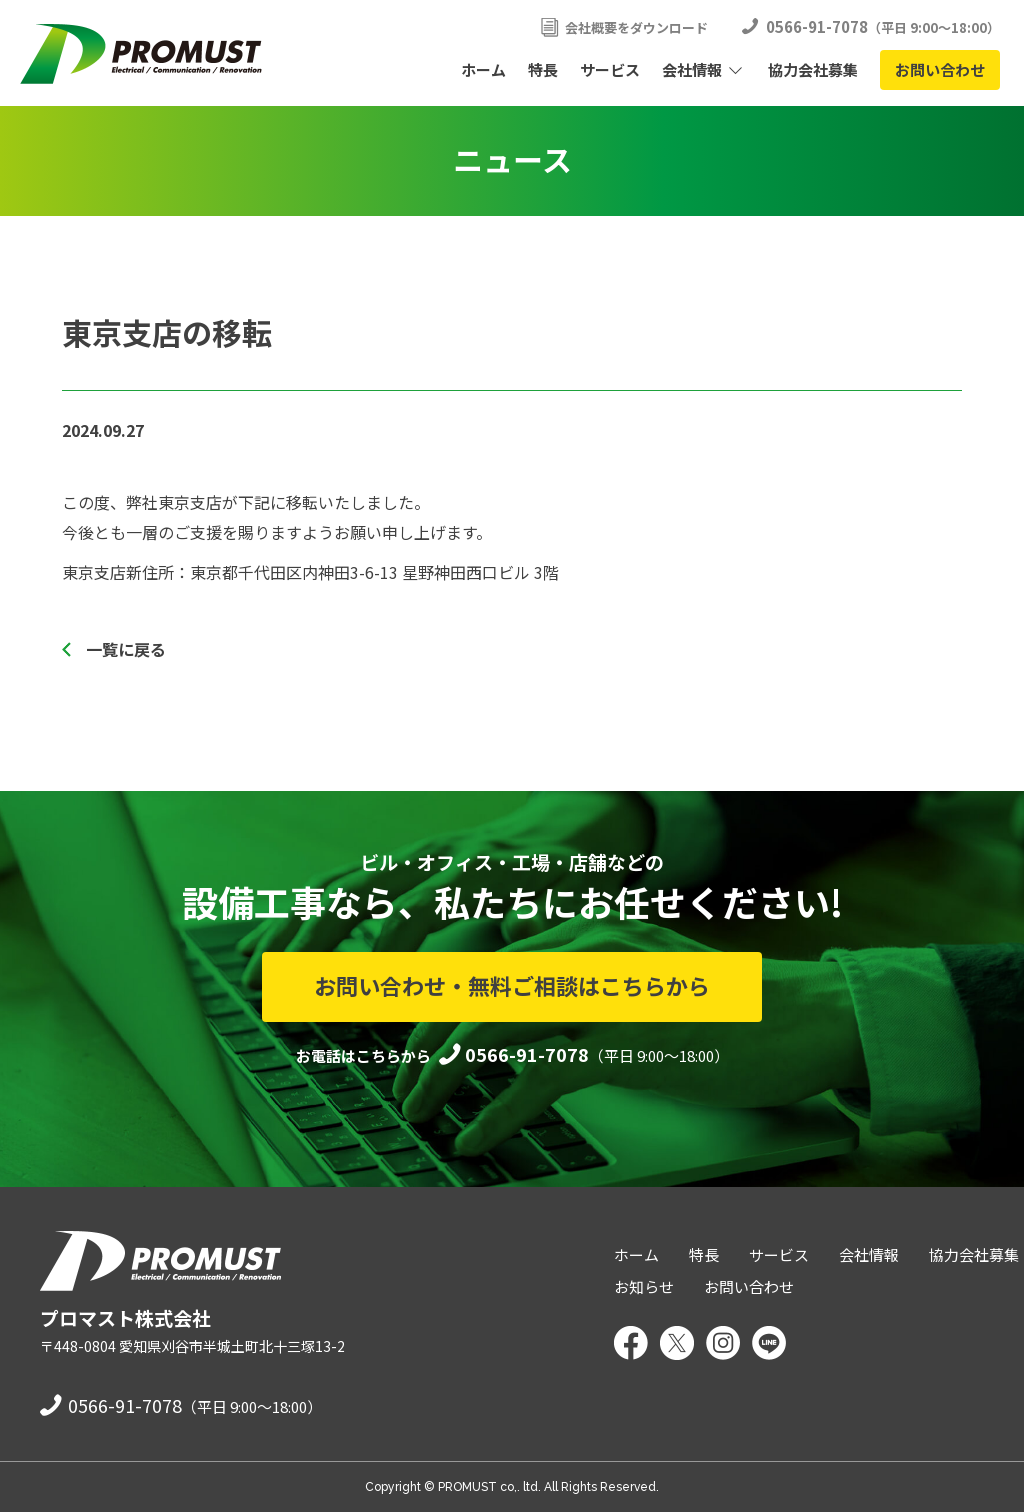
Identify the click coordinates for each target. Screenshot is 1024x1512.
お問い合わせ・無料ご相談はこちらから (512, 985)
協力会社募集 (813, 69)
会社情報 (692, 69)
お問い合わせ (940, 69)
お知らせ (644, 1286)
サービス (610, 69)
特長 (543, 69)
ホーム (483, 69)
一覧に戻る (126, 649)
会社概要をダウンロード (636, 27)
